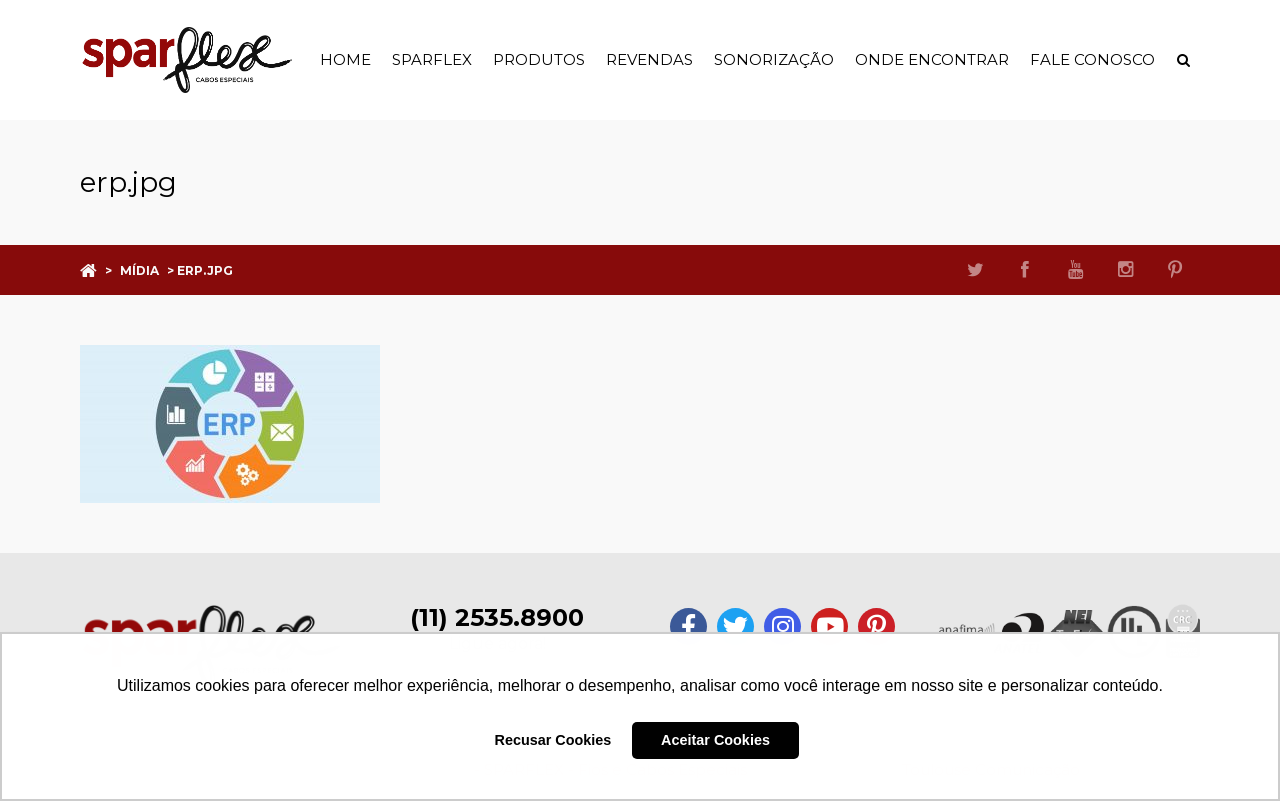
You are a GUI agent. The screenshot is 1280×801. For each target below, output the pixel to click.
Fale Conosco (1092, 59)
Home (345, 59)
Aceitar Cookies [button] (715, 740)
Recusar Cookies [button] (553, 740)
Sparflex (432, 59)
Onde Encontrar (932, 59)
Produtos (539, 59)
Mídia (139, 270)
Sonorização (774, 59)
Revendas (649, 59)
